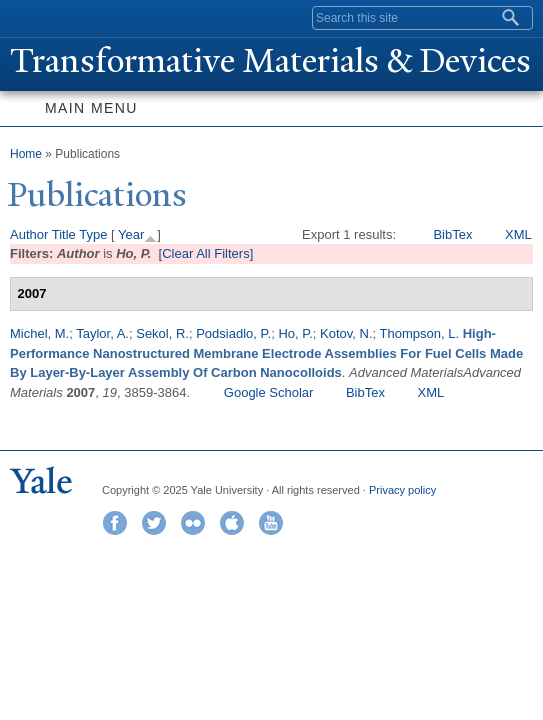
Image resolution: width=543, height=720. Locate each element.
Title (64, 234)
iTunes (232, 523)
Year (131, 234)
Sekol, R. (162, 333)
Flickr (193, 523)
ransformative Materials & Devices (270, 61)
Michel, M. (39, 333)
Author (29, 234)
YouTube (271, 523)
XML (518, 234)
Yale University (33, 17)
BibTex (452, 234)
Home (26, 154)
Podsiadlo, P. (233, 333)
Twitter (154, 523)
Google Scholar (269, 392)
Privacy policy (402, 490)
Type (93, 234)
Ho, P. (295, 333)
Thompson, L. (420, 333)
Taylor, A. (102, 333)
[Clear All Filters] (206, 253)
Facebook (115, 523)
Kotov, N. (346, 333)
